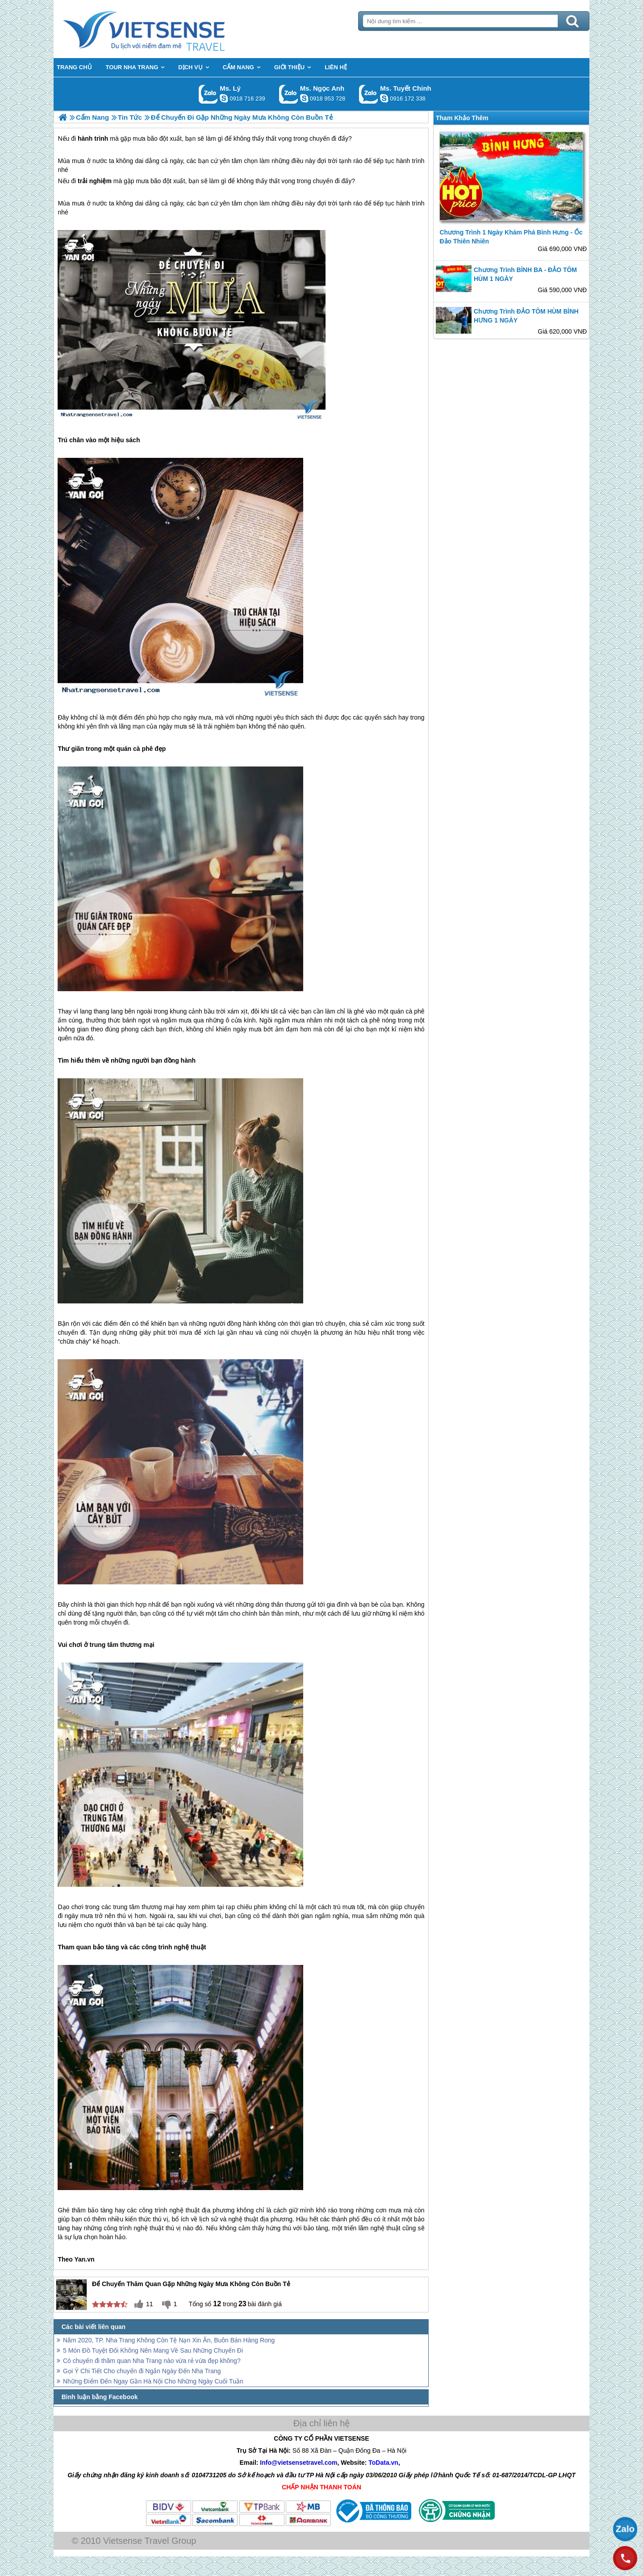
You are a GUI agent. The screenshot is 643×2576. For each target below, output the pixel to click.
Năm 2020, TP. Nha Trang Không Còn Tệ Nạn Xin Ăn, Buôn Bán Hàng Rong (169, 2340)
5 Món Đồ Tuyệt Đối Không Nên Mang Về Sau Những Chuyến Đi (153, 2350)
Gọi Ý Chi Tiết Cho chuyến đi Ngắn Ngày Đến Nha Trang (142, 2371)
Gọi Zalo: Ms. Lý (208, 94)
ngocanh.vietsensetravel (304, 98)
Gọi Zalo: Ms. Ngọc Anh (289, 94)
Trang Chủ (166, 29)
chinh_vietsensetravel (384, 98)
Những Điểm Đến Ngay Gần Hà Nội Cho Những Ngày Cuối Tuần (153, 2381)
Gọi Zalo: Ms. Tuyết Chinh (369, 94)
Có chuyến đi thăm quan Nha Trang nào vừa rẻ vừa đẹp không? (152, 2360)
